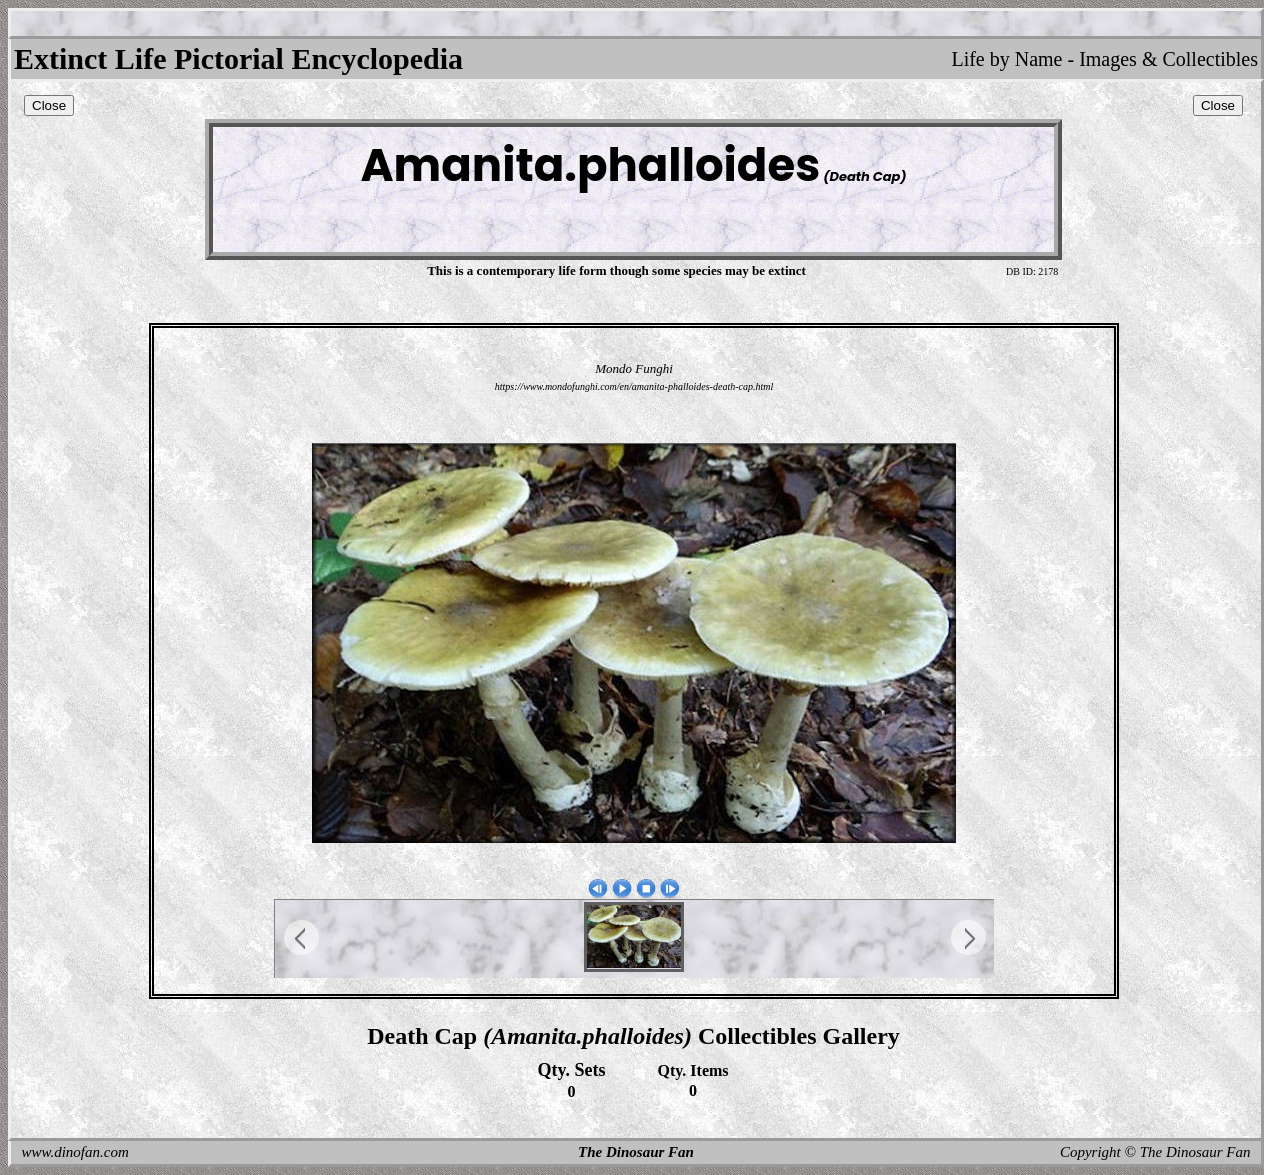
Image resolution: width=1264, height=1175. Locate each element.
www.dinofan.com (75, 1152)
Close (49, 105)
